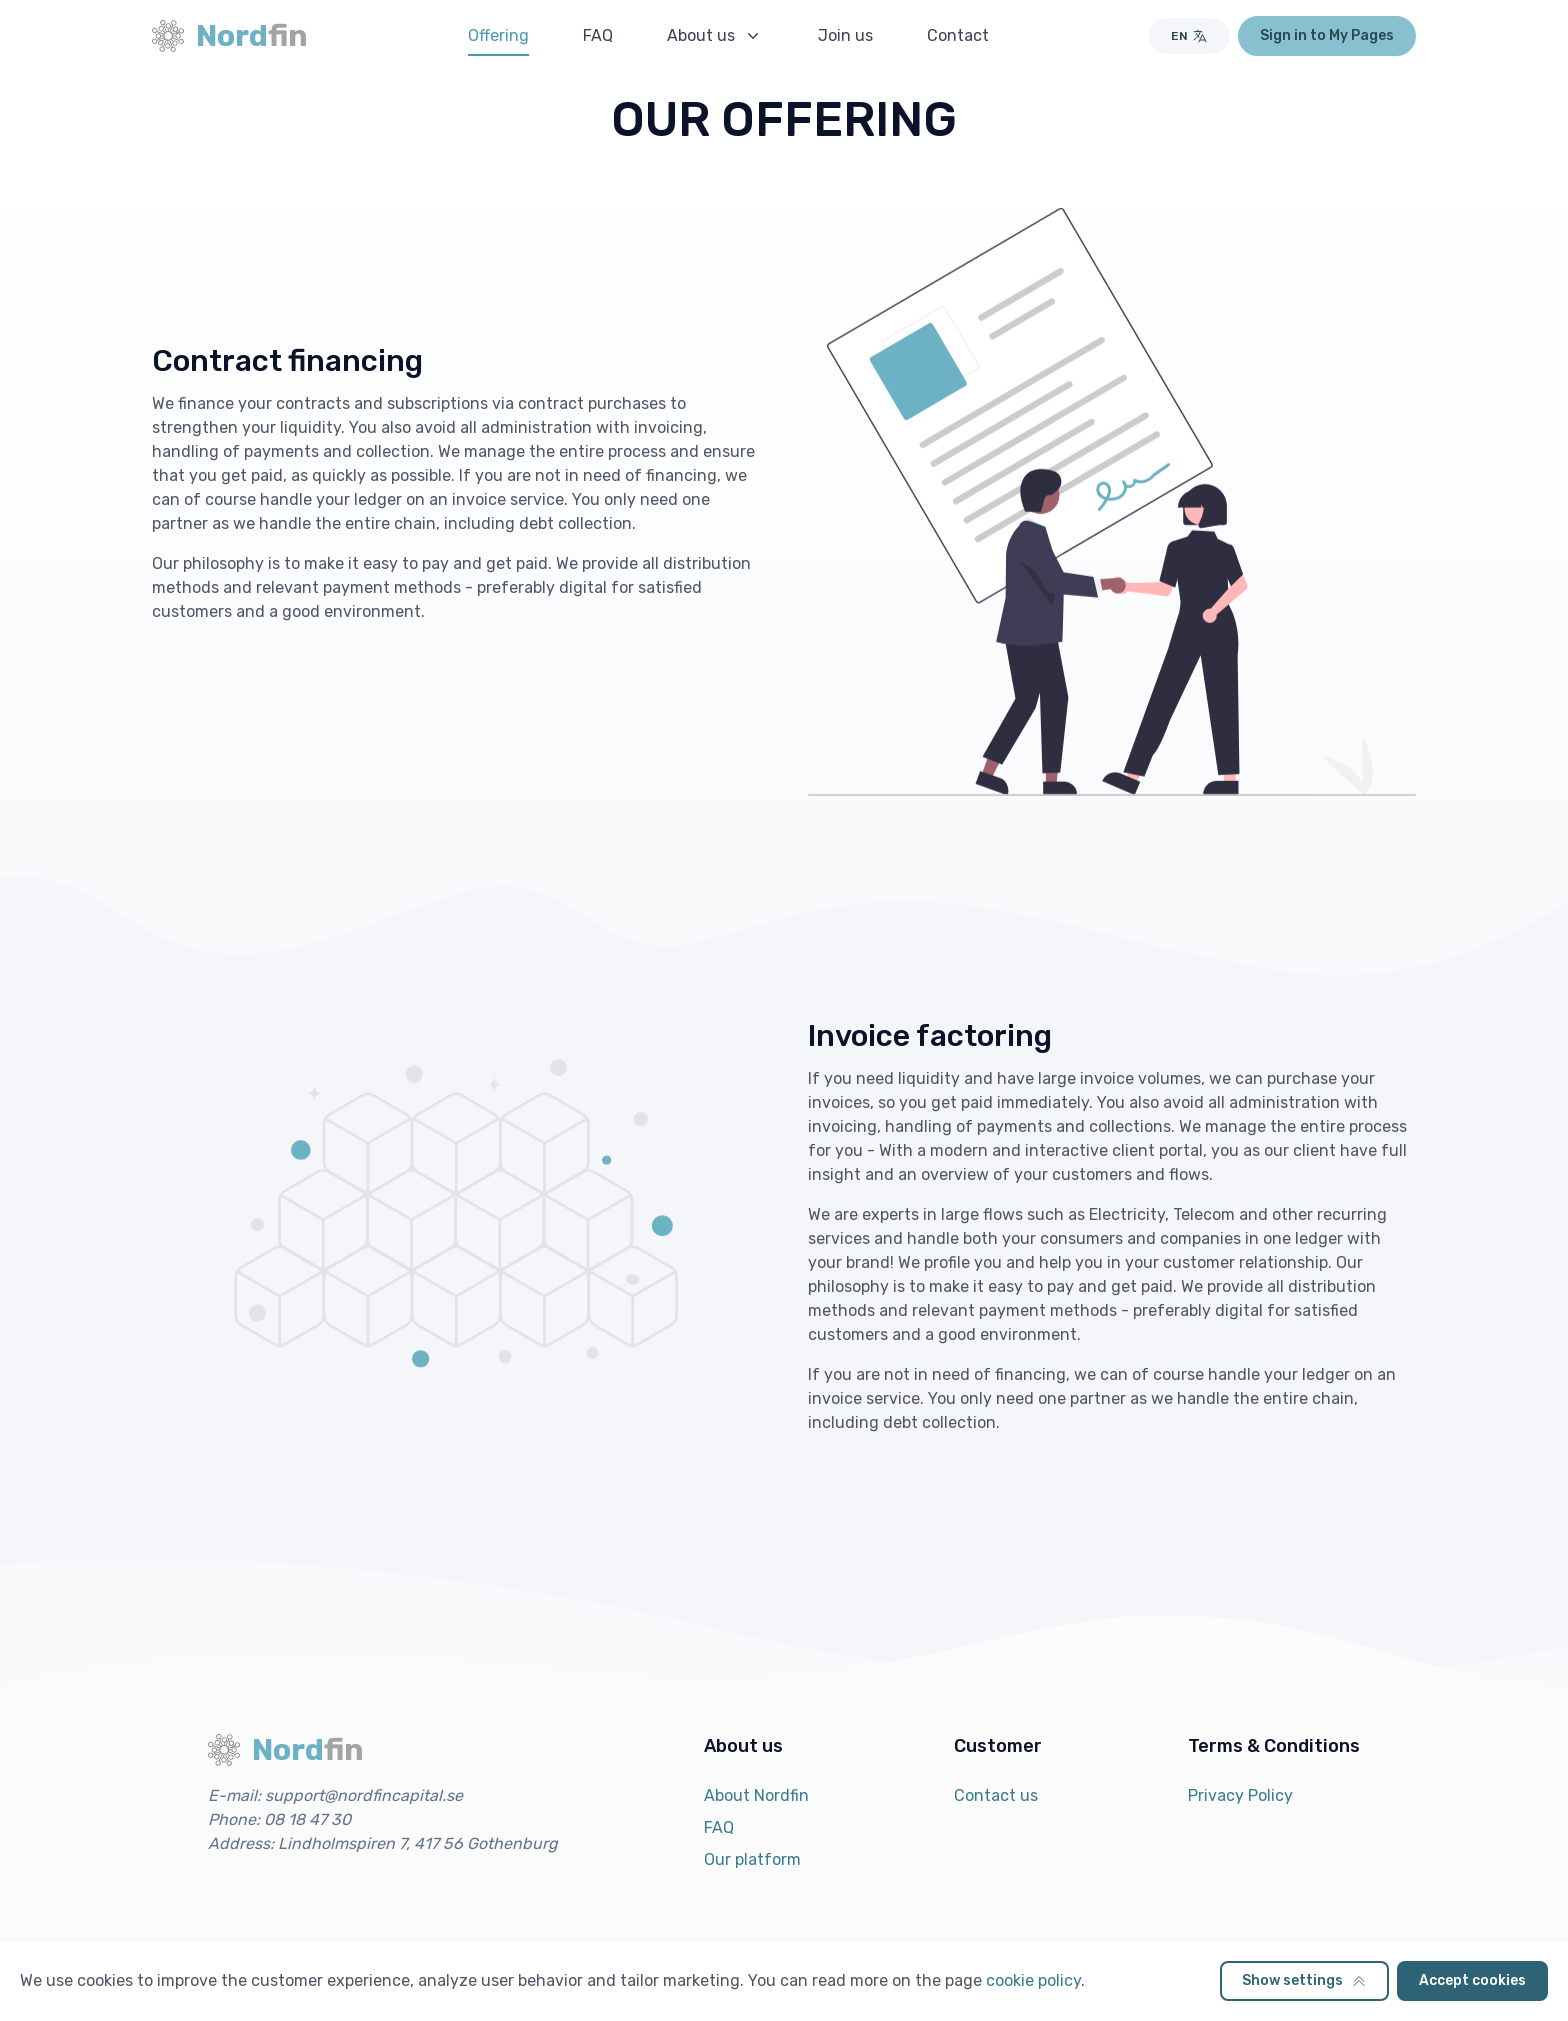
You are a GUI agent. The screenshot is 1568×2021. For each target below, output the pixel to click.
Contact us (996, 1795)
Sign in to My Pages (1327, 35)
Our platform (752, 1859)
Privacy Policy (1240, 1795)
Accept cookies (1472, 1980)
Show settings (1304, 1980)
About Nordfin (756, 1795)
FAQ (719, 1827)
